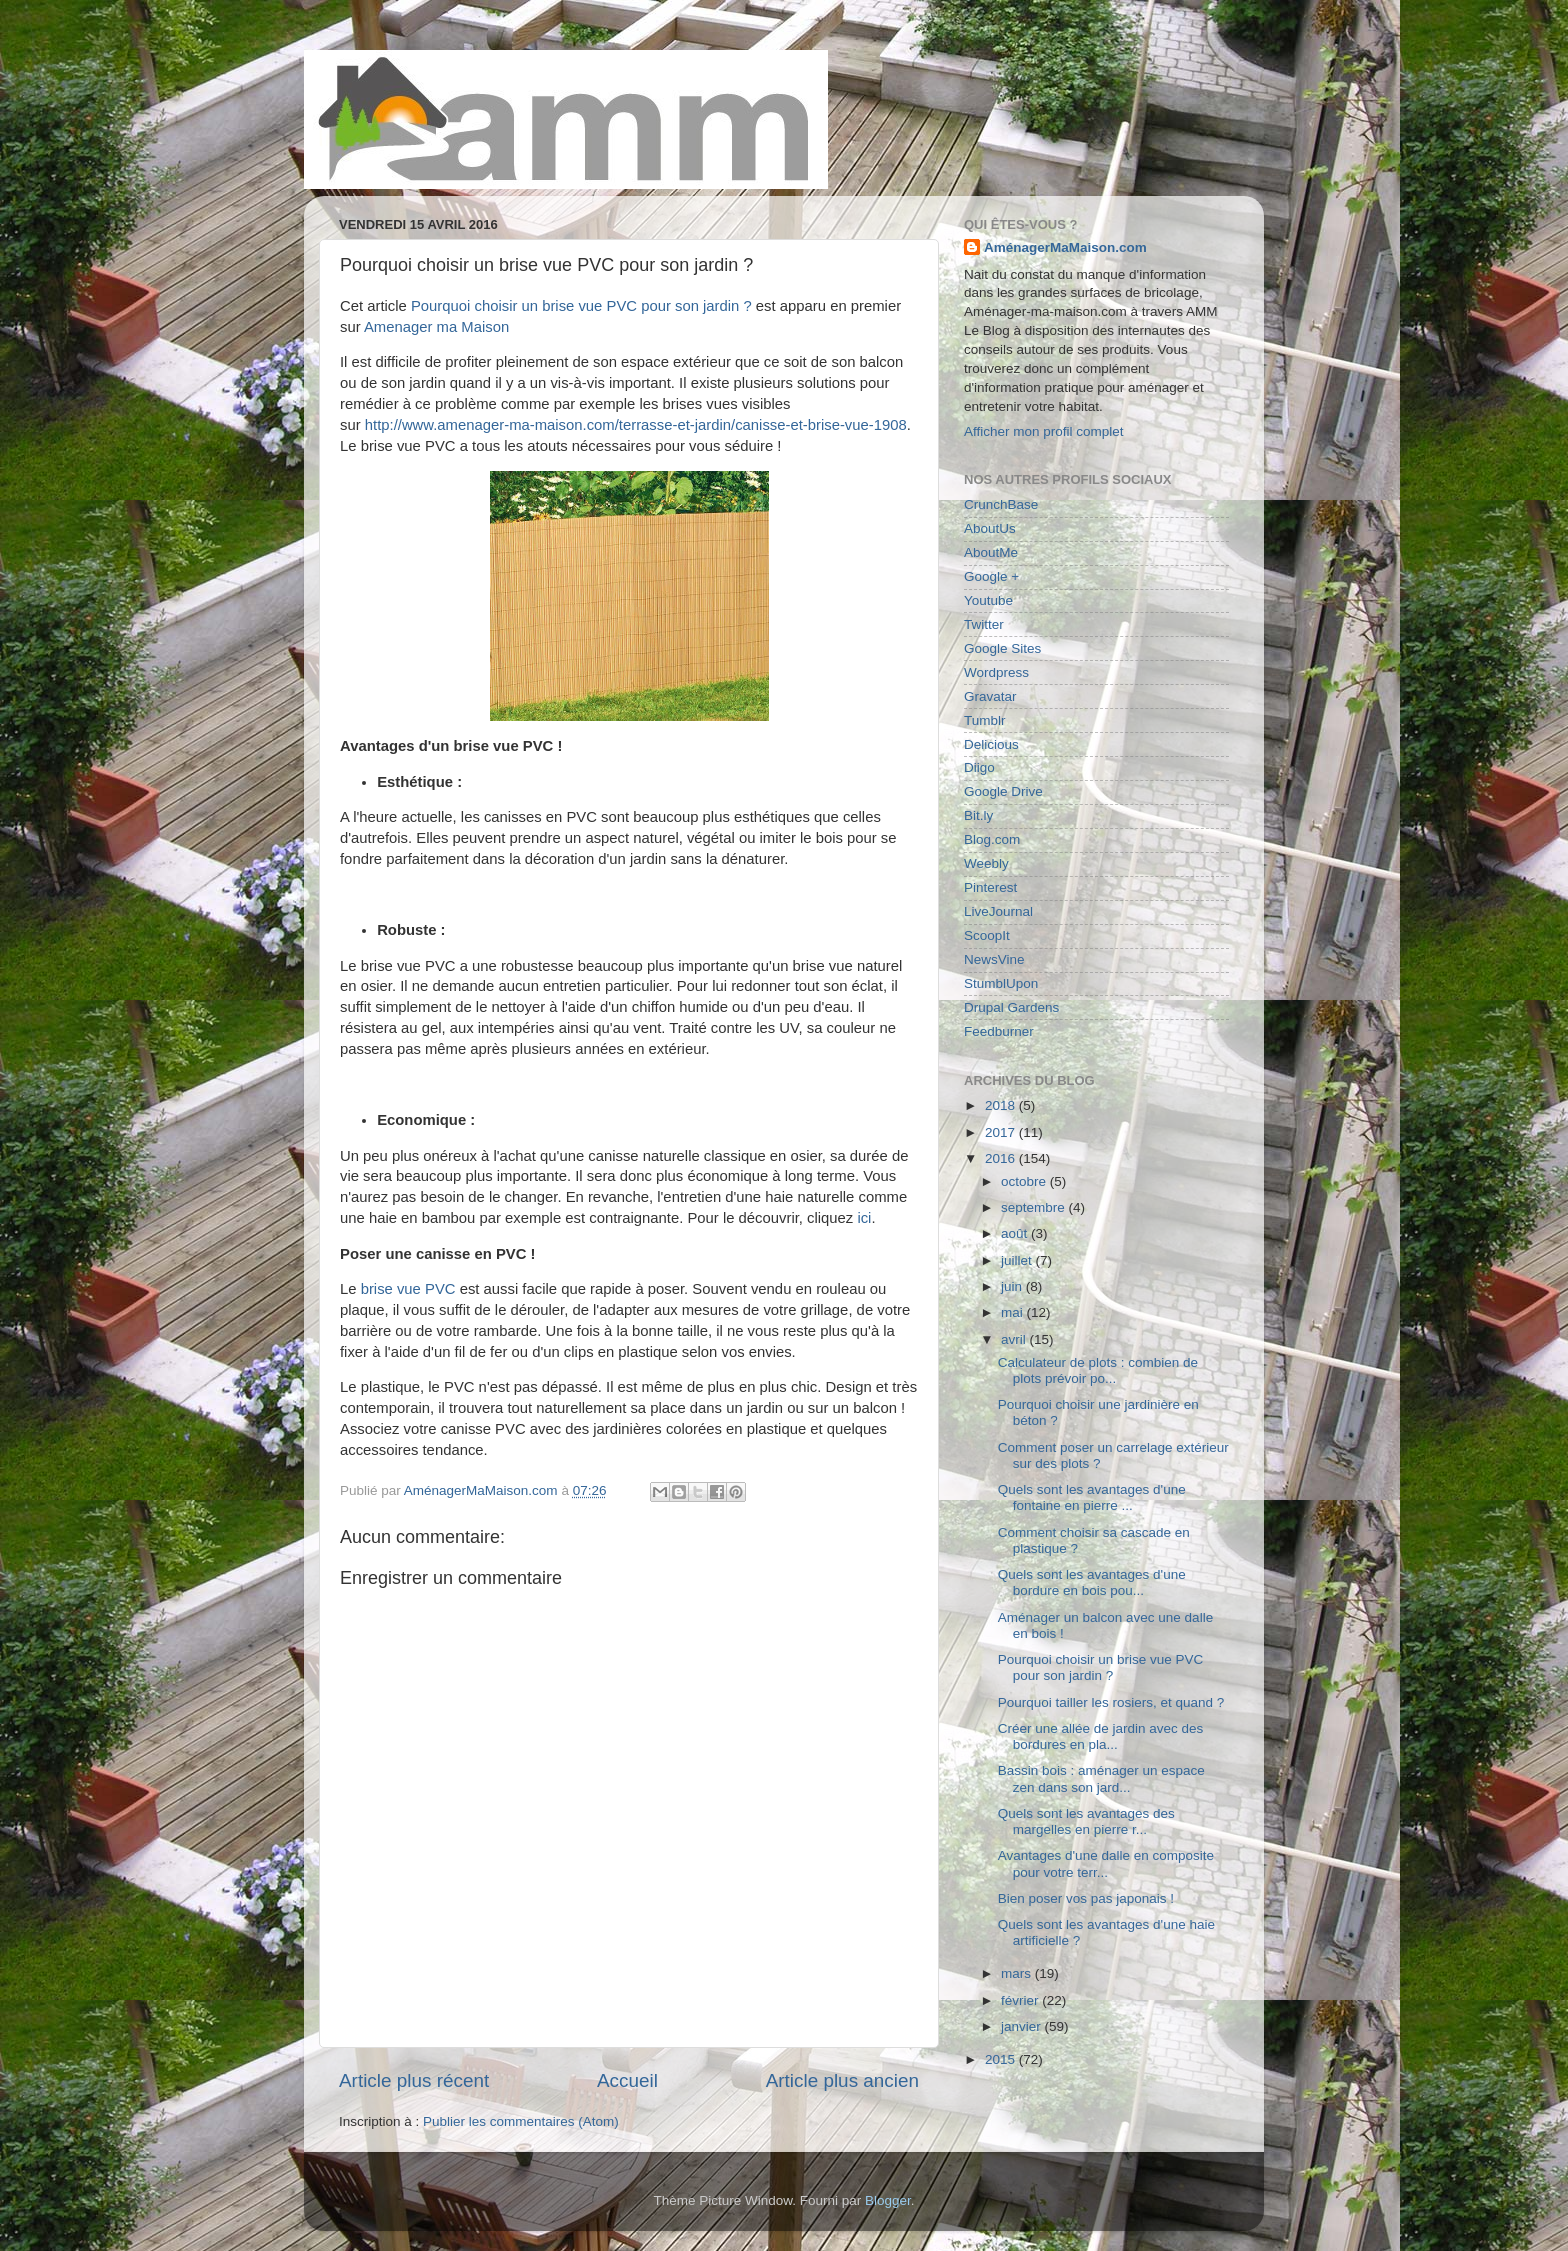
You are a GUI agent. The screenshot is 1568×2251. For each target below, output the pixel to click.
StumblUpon (1001, 983)
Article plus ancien (842, 2080)
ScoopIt (987, 935)
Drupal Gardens (1011, 1007)
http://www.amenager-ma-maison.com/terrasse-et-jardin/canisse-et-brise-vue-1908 (636, 425)
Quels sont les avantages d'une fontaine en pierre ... (1092, 1497)
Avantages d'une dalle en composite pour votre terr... (1106, 1863)
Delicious (991, 744)
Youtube (988, 600)
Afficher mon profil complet (1044, 431)
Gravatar (990, 696)
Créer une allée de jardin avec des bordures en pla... (1101, 1736)
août (1016, 1233)
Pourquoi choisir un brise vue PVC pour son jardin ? (581, 306)
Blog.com (992, 839)
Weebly (986, 863)
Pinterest (990, 887)
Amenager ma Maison (436, 327)
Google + (991, 576)
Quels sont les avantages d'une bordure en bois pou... (1092, 1582)
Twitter (984, 624)
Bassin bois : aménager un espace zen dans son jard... (1101, 1778)
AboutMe (991, 552)
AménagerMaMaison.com (1065, 247)
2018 (1002, 1105)
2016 (1002, 1158)
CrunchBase (1001, 504)
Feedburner (999, 1031)
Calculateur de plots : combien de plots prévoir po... (1098, 1370)
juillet (1018, 1260)
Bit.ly (978, 815)
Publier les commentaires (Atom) (521, 2121)
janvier (1023, 2026)
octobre (1025, 1181)
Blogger (888, 2200)
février (1021, 2000)
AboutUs (990, 528)
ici (864, 1218)
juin (1013, 1286)
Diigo (979, 767)
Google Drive (1003, 791)
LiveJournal (998, 911)
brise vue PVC (408, 1289)
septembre (1035, 1207)
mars (1018, 1973)
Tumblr (985, 720)
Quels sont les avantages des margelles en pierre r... (1086, 1821)
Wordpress (996, 672)
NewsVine (994, 959)
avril (1015, 1339)
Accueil (627, 2080)
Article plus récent (414, 2080)
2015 (1002, 2059)
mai (1014, 1312)
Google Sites (1002, 648)
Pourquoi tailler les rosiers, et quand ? (1111, 1702)
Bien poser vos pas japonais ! (1086, 1898)
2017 (1002, 1132)
